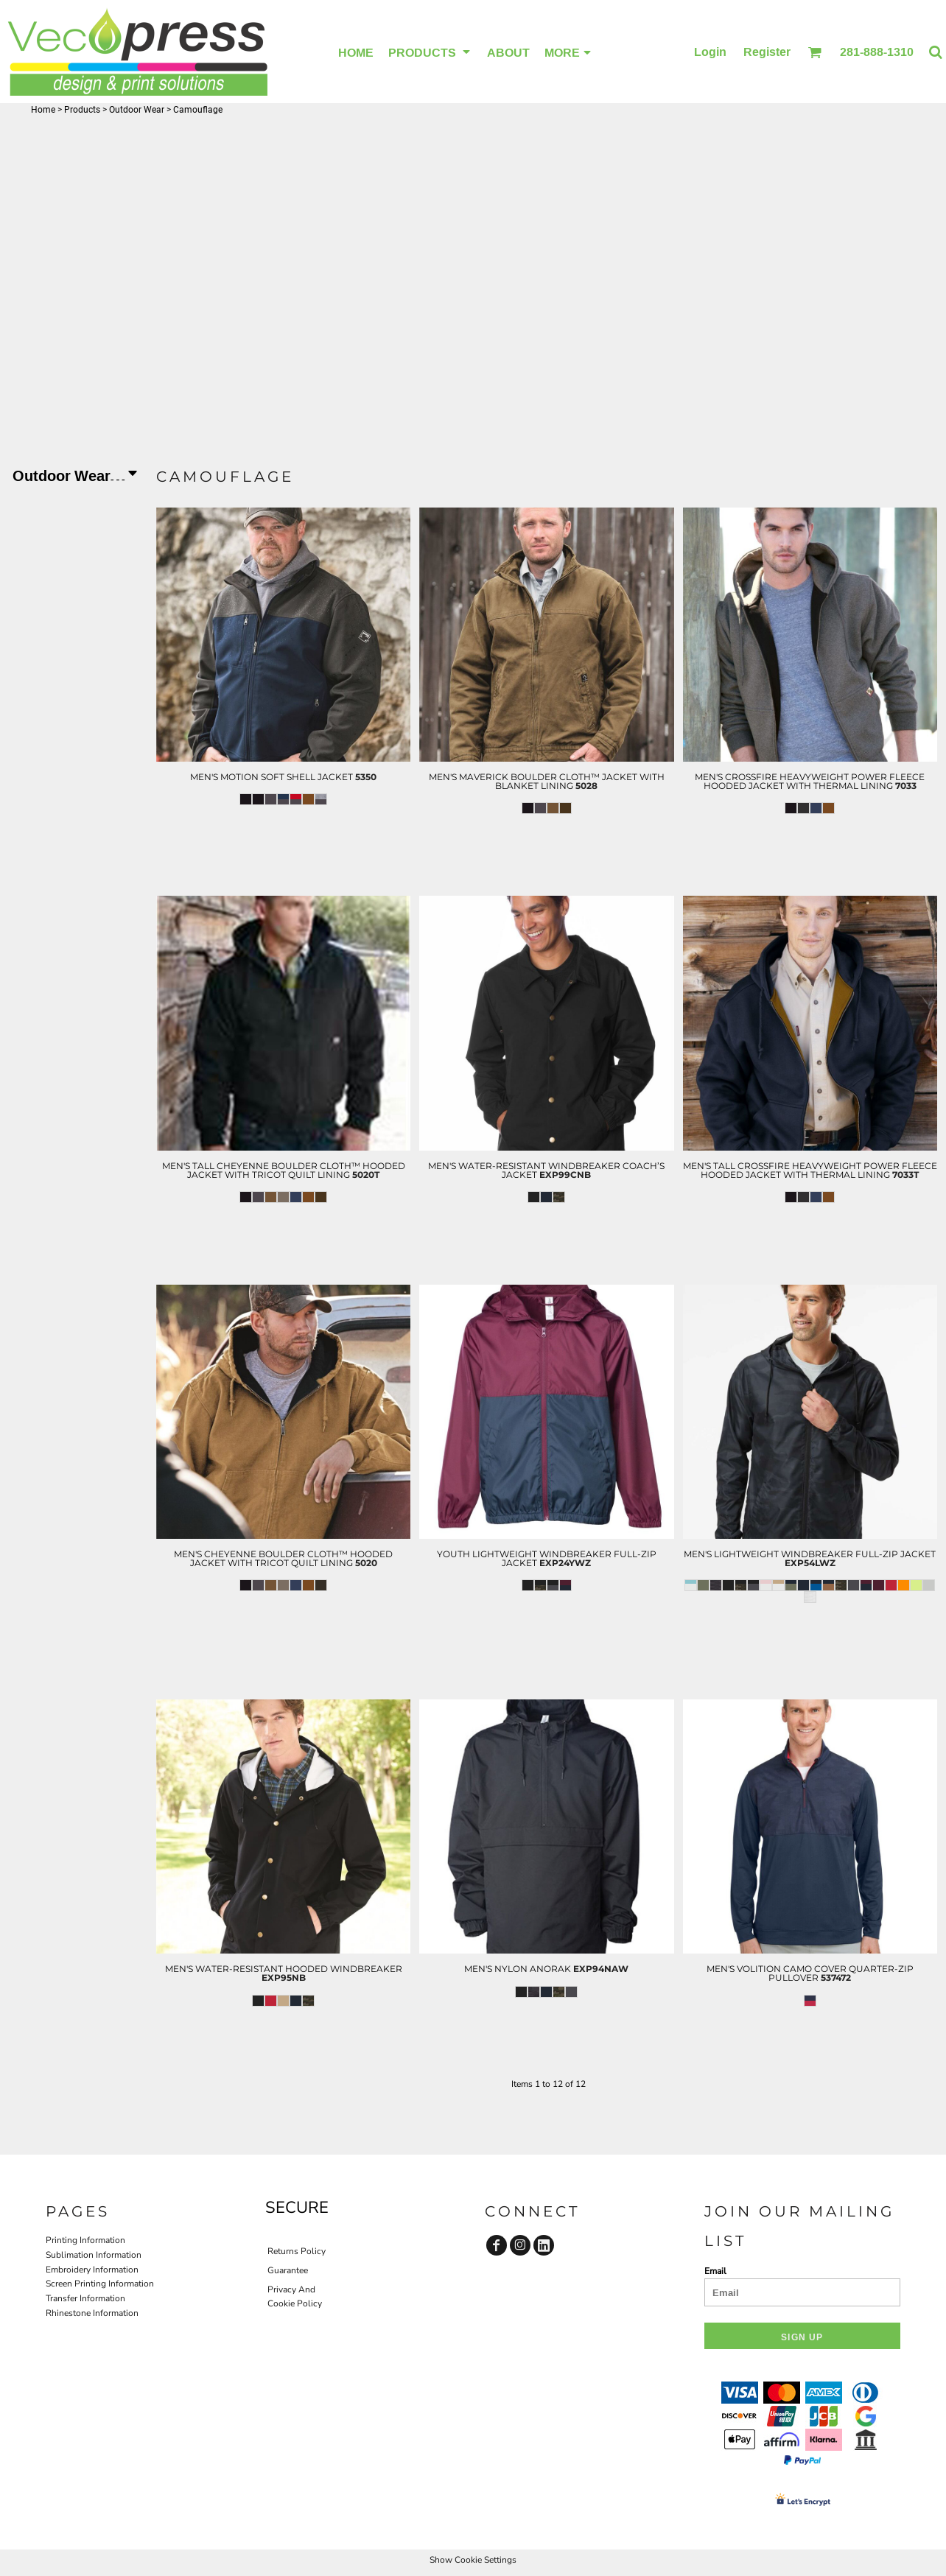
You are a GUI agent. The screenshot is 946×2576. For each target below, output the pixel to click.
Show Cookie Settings (473, 2560)
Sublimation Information (93, 2255)
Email (715, 2271)
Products (82, 110)
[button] (814, 52)
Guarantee (287, 2270)
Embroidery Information (92, 2269)
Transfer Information (85, 2298)
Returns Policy (296, 2251)
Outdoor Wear (136, 110)
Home (43, 110)
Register (767, 52)
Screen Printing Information (100, 2283)
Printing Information (85, 2240)
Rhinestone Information (92, 2313)
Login (710, 52)
